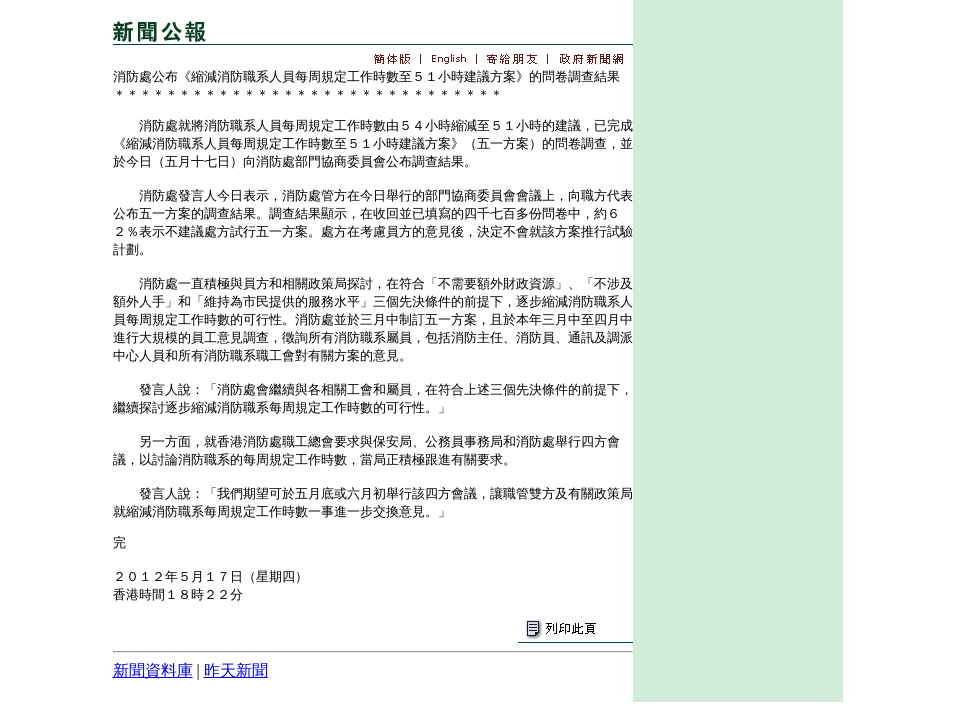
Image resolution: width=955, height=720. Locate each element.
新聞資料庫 (153, 670)
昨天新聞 (236, 670)
